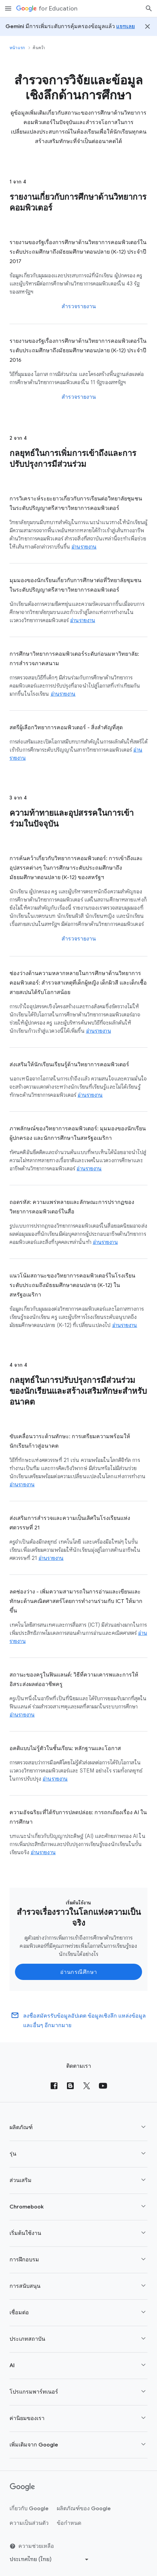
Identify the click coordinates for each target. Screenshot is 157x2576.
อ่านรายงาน (84, 546)
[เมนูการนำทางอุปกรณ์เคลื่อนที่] (8, 8)
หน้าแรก (17, 47)
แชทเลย (125, 26)
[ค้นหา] (149, 8)
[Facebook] (54, 2086)
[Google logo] (22, 2487)
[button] (78, 2128)
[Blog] (70, 2086)
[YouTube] (103, 2086)
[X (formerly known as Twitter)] (86, 2086)
